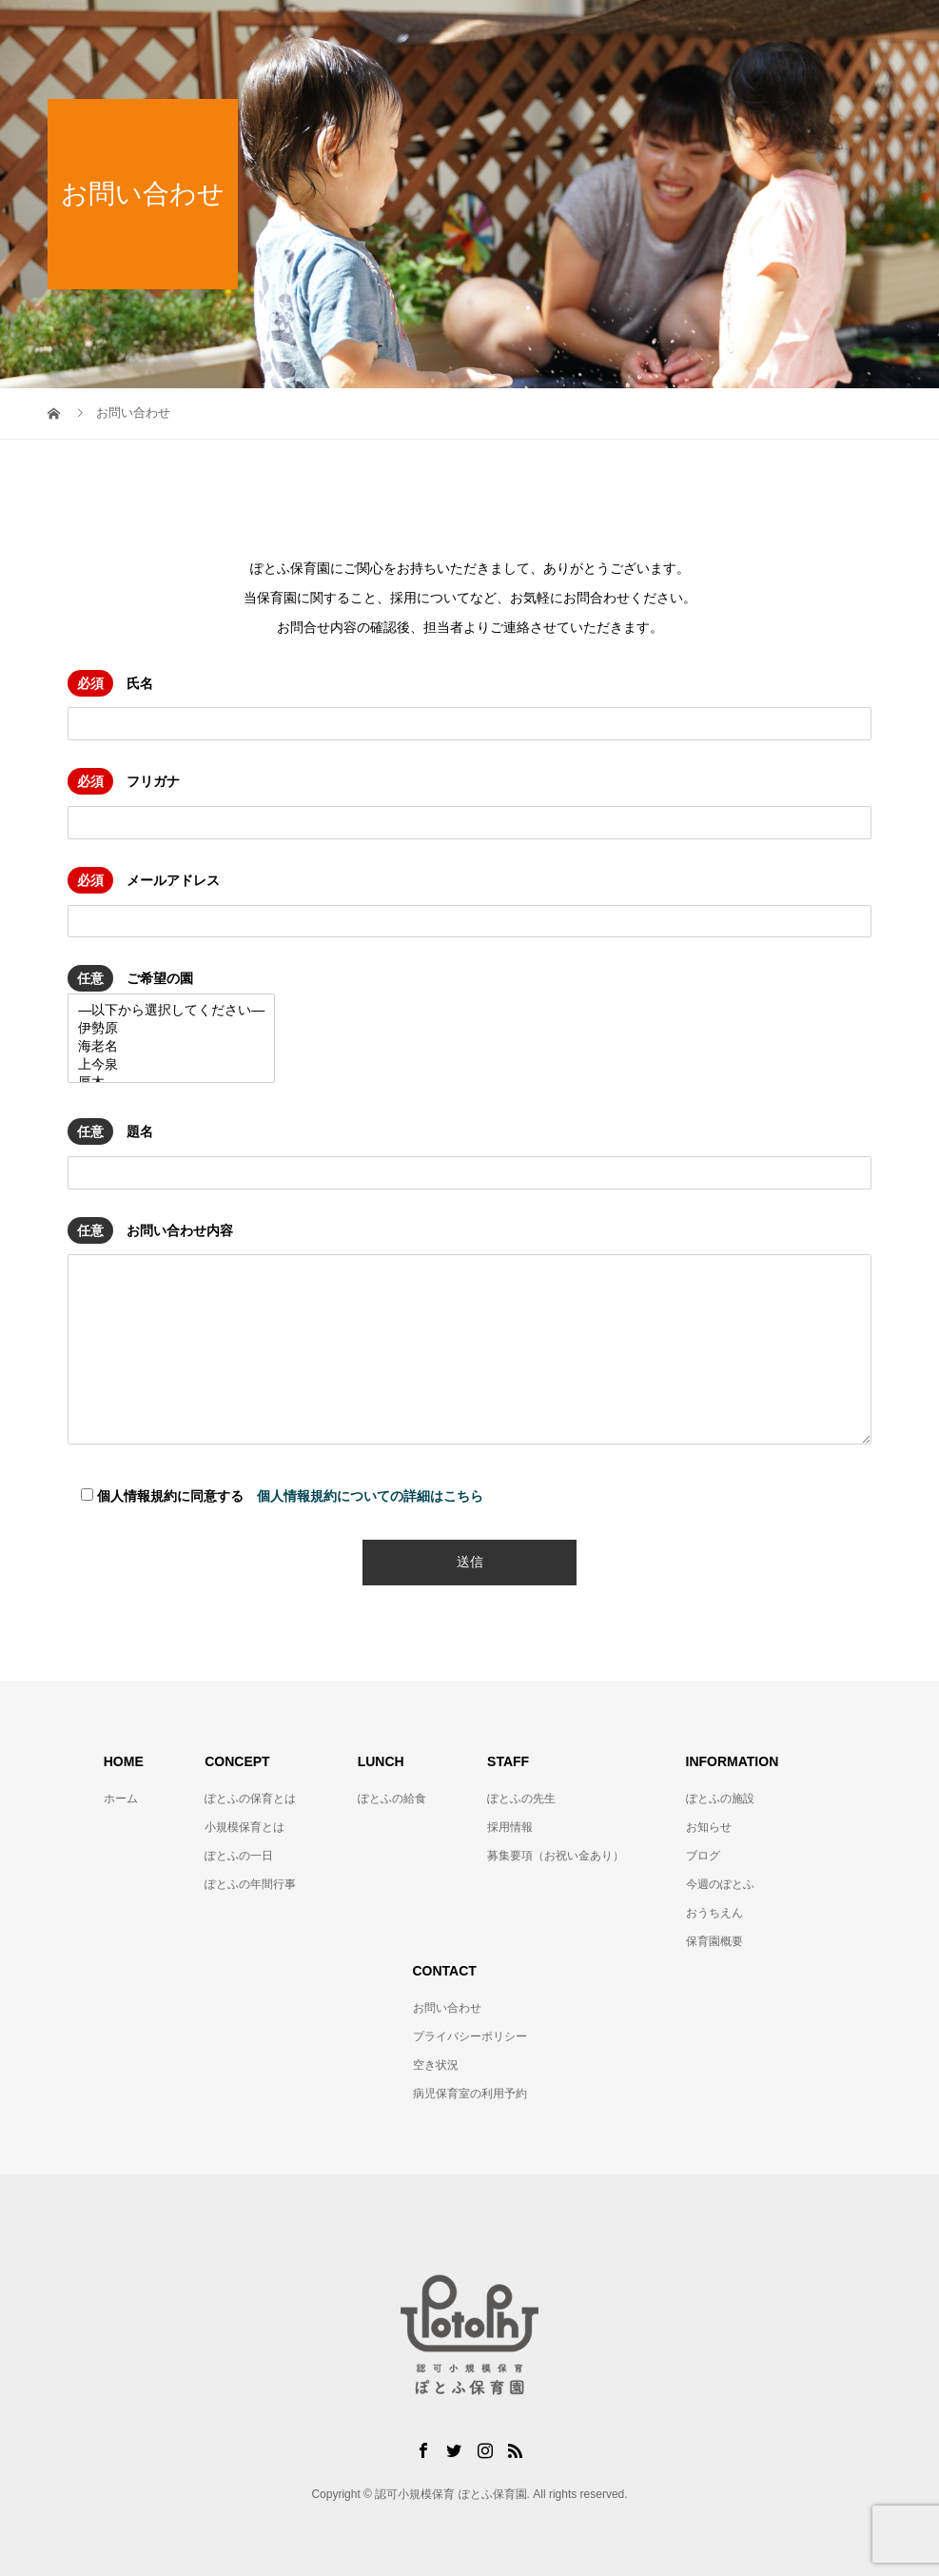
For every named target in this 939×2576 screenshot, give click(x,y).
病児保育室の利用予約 (470, 2093)
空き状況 (436, 2065)
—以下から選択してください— (171, 1011)
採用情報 (510, 1827)
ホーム (121, 1798)
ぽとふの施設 (720, 1798)
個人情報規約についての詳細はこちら (370, 1496)
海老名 (171, 1047)
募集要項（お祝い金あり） (555, 1855)
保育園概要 (714, 1941)
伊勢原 (171, 1029)
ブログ (703, 1855)
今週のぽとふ (720, 1884)
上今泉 (171, 1065)
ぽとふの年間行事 (250, 1884)
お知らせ (709, 1827)
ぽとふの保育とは (250, 1798)
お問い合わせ (447, 2008)
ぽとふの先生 (521, 1798)
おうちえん (714, 1912)
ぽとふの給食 (392, 1798)
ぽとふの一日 (239, 1855)
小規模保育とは (244, 1827)
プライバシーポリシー (470, 2036)
